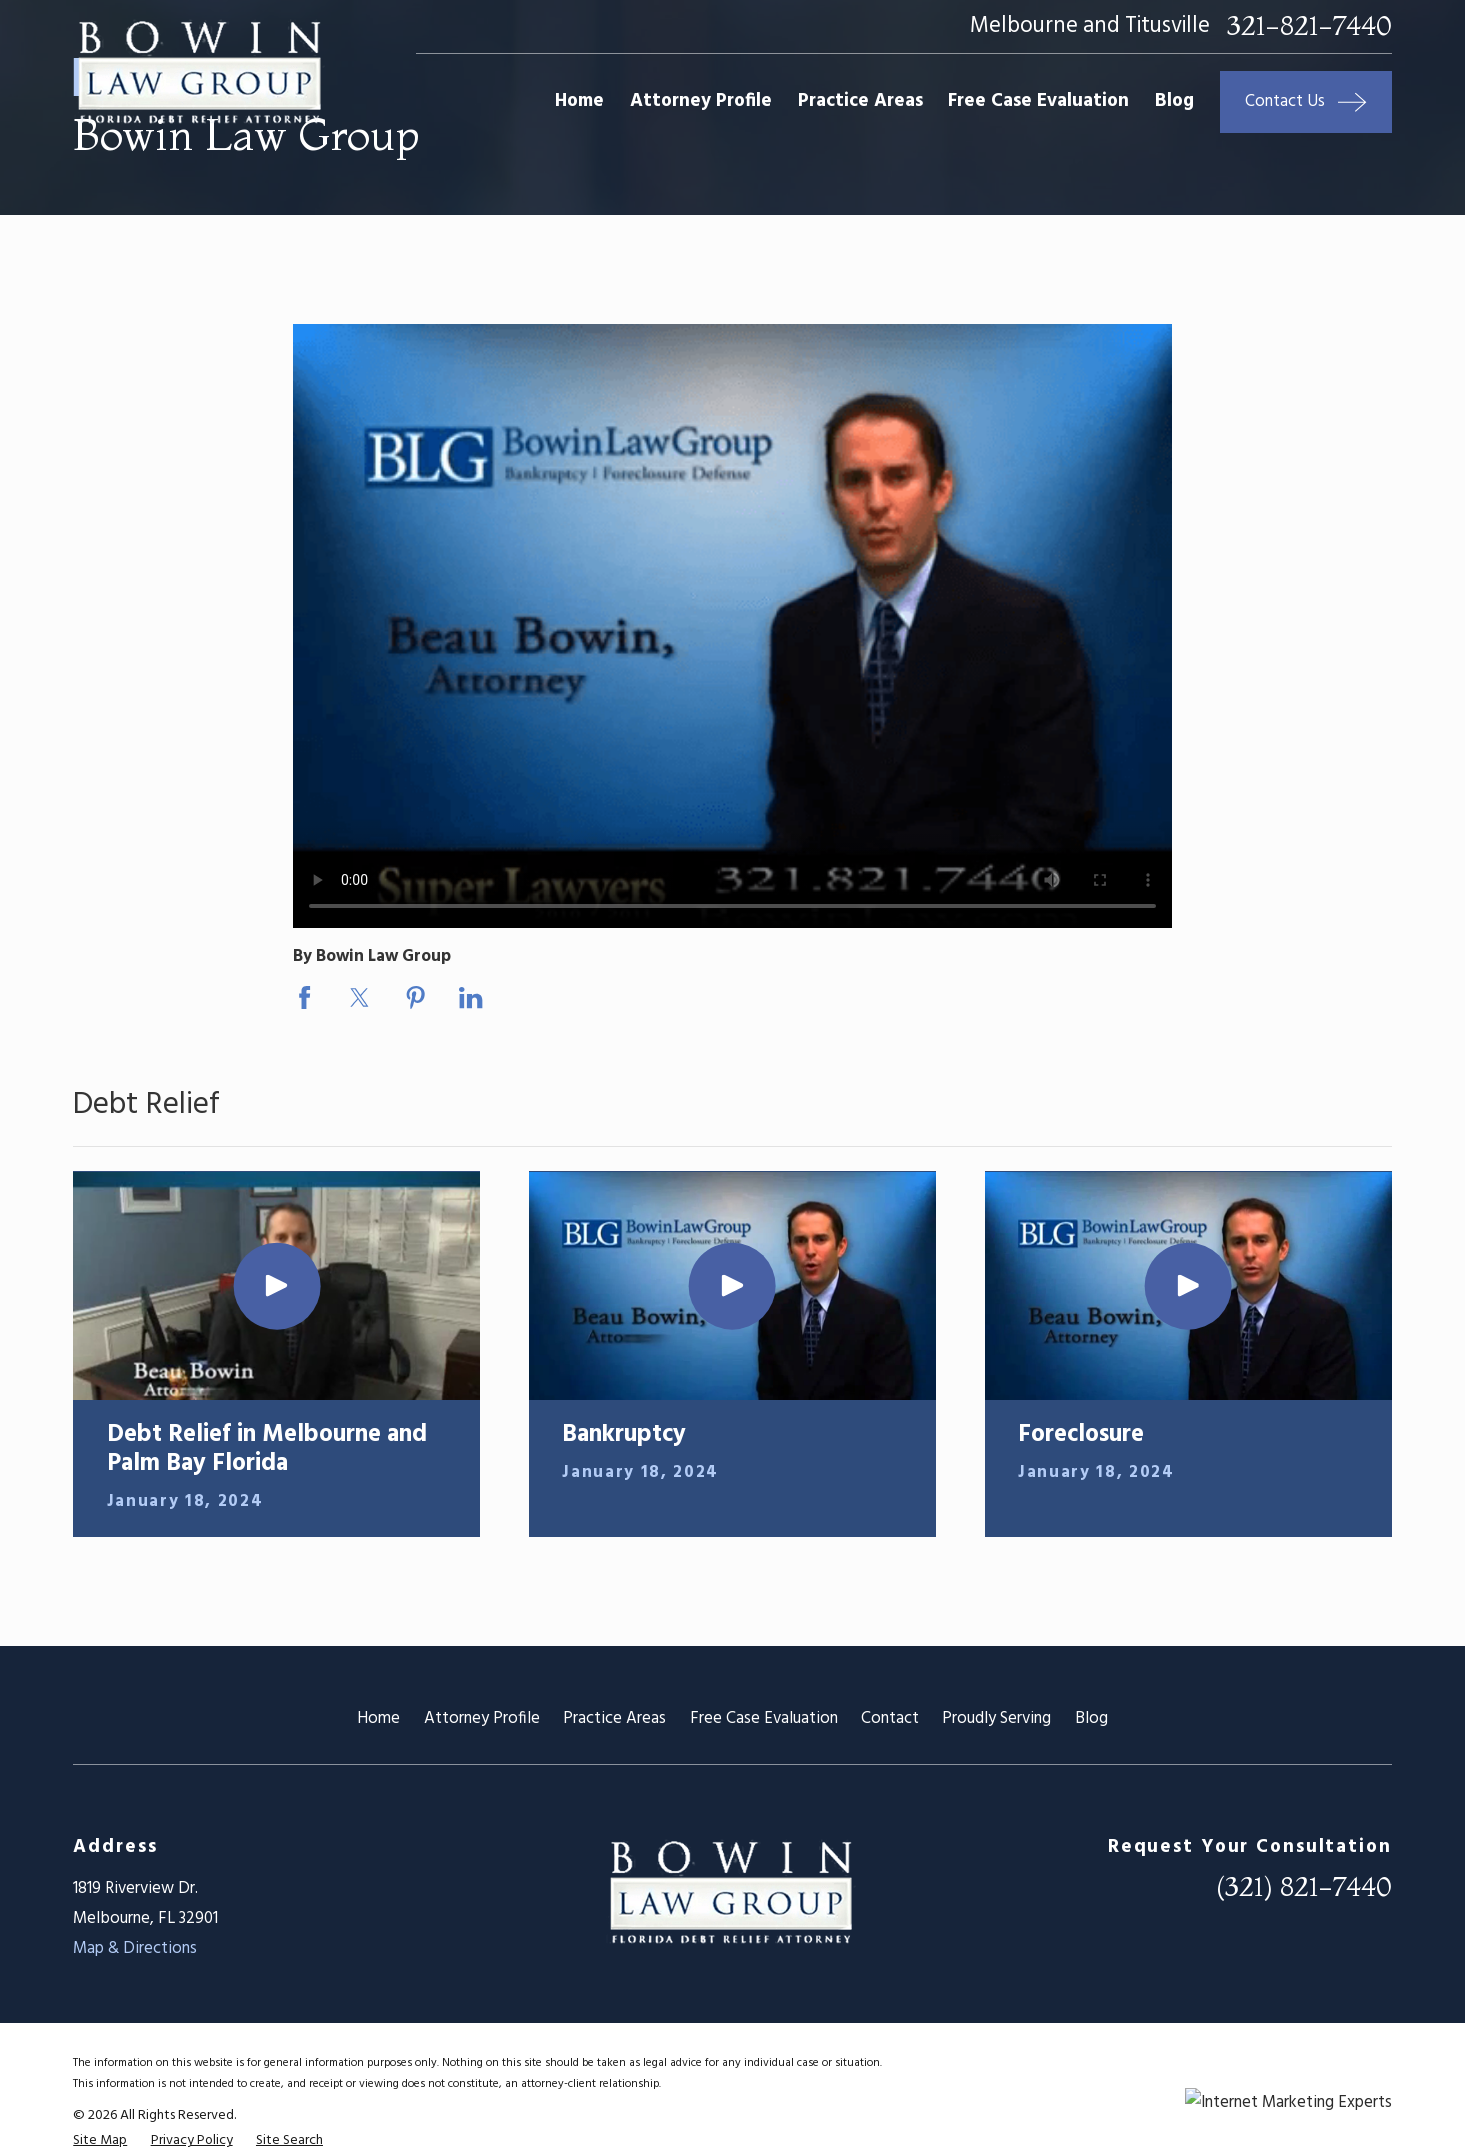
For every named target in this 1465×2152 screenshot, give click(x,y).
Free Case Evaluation (764, 1718)
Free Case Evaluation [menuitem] (1038, 101)
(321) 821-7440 (1304, 1886)
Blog (1091, 1718)
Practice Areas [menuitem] (860, 101)
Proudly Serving (996, 1718)
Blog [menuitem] (1174, 101)
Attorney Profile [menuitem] (701, 101)
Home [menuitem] (579, 101)
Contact (890, 1718)
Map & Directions (135, 1948)
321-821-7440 (1309, 26)
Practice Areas (614, 1718)
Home (378, 1718)
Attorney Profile (482, 1718)
